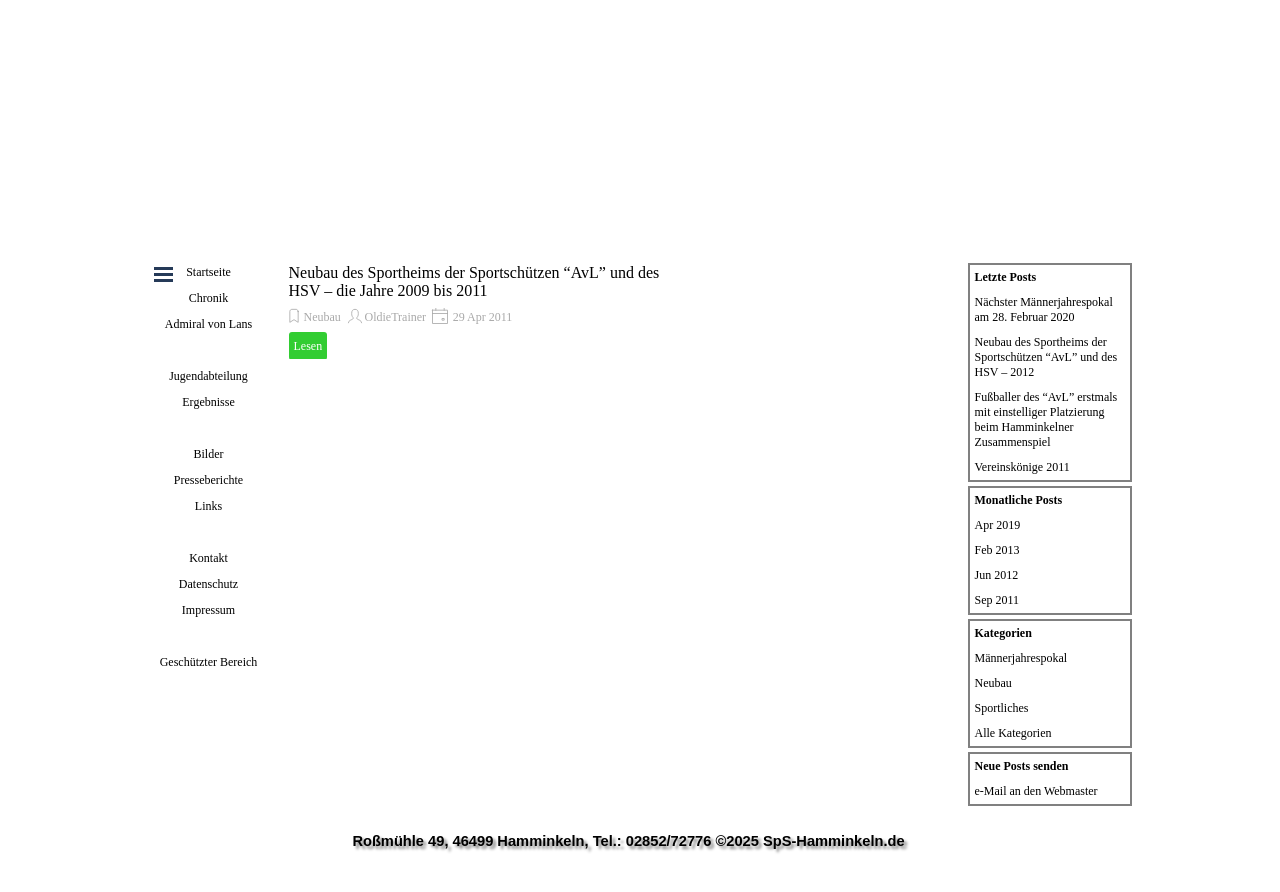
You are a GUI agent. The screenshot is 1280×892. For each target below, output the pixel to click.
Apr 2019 (998, 525)
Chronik (208, 298)
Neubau (322, 317)
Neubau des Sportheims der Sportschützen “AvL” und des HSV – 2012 (1046, 357)
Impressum (208, 610)
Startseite (208, 272)
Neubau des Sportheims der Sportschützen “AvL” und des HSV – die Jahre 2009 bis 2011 (474, 281)
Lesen (308, 346)
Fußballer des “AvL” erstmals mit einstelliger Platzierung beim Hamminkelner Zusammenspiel (1046, 419)
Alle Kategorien (1013, 733)
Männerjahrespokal (1021, 658)
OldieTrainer (396, 317)
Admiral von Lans (208, 324)
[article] (479, 311)
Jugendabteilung (208, 376)
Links (208, 506)
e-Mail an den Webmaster (1036, 791)
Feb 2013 (997, 550)
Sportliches (1002, 708)
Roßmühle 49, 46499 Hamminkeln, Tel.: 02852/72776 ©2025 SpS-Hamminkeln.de (628, 841)
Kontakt (208, 558)
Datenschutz (208, 584)
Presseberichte (208, 480)
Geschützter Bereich (209, 662)
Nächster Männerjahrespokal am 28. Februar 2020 (1044, 309)
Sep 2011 (997, 600)
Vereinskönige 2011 (1022, 467)
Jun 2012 (997, 575)
